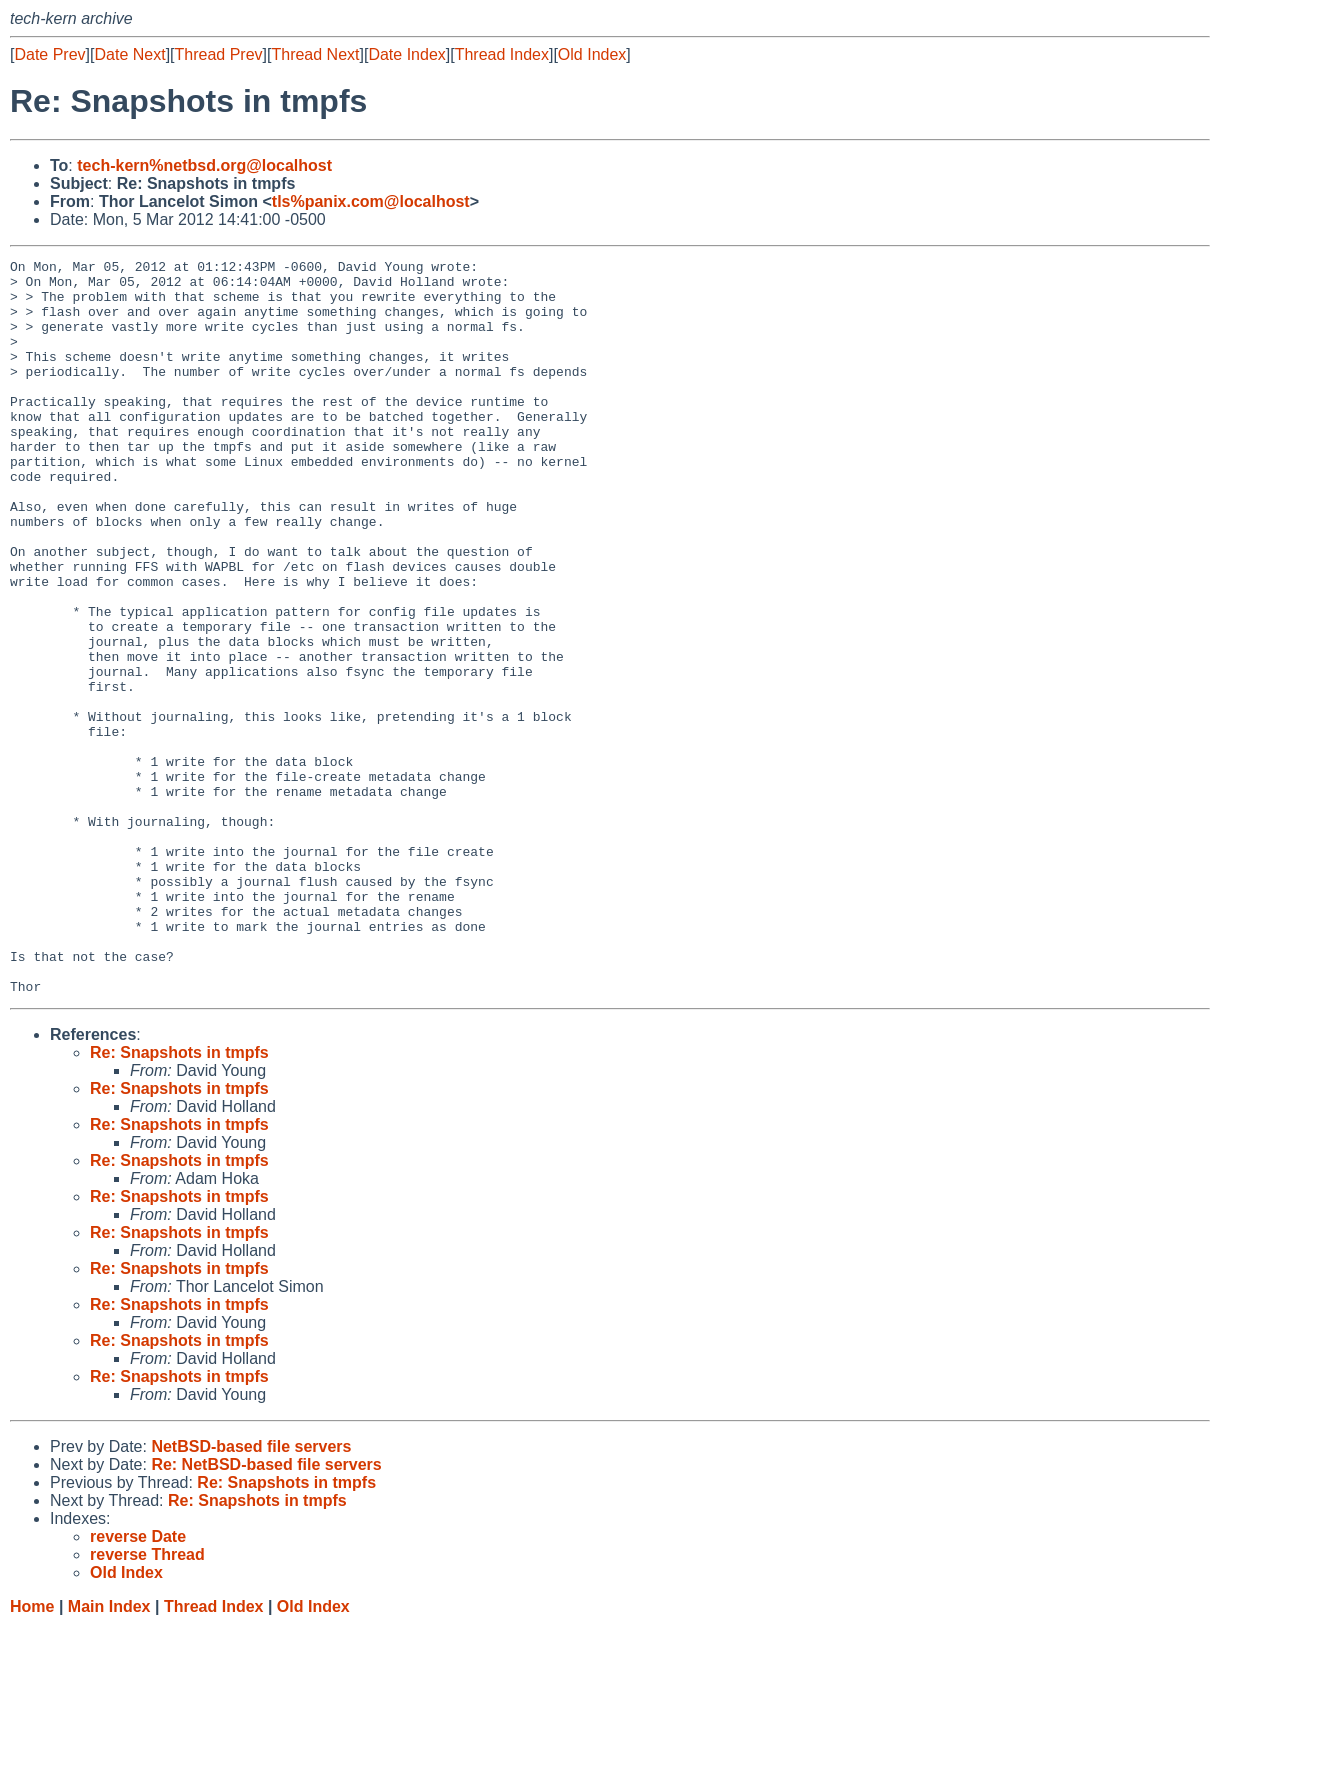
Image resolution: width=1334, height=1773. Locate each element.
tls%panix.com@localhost (371, 201)
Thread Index (502, 54)
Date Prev (49, 54)
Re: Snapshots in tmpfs (179, 1199)
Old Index (592, 54)
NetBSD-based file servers (251, 1593)
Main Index (109, 1753)
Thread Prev (219, 54)
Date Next (129, 54)
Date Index (406, 54)
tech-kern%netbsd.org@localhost (204, 165)
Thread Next (315, 54)
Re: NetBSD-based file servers (266, 1611)
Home (32, 1753)
